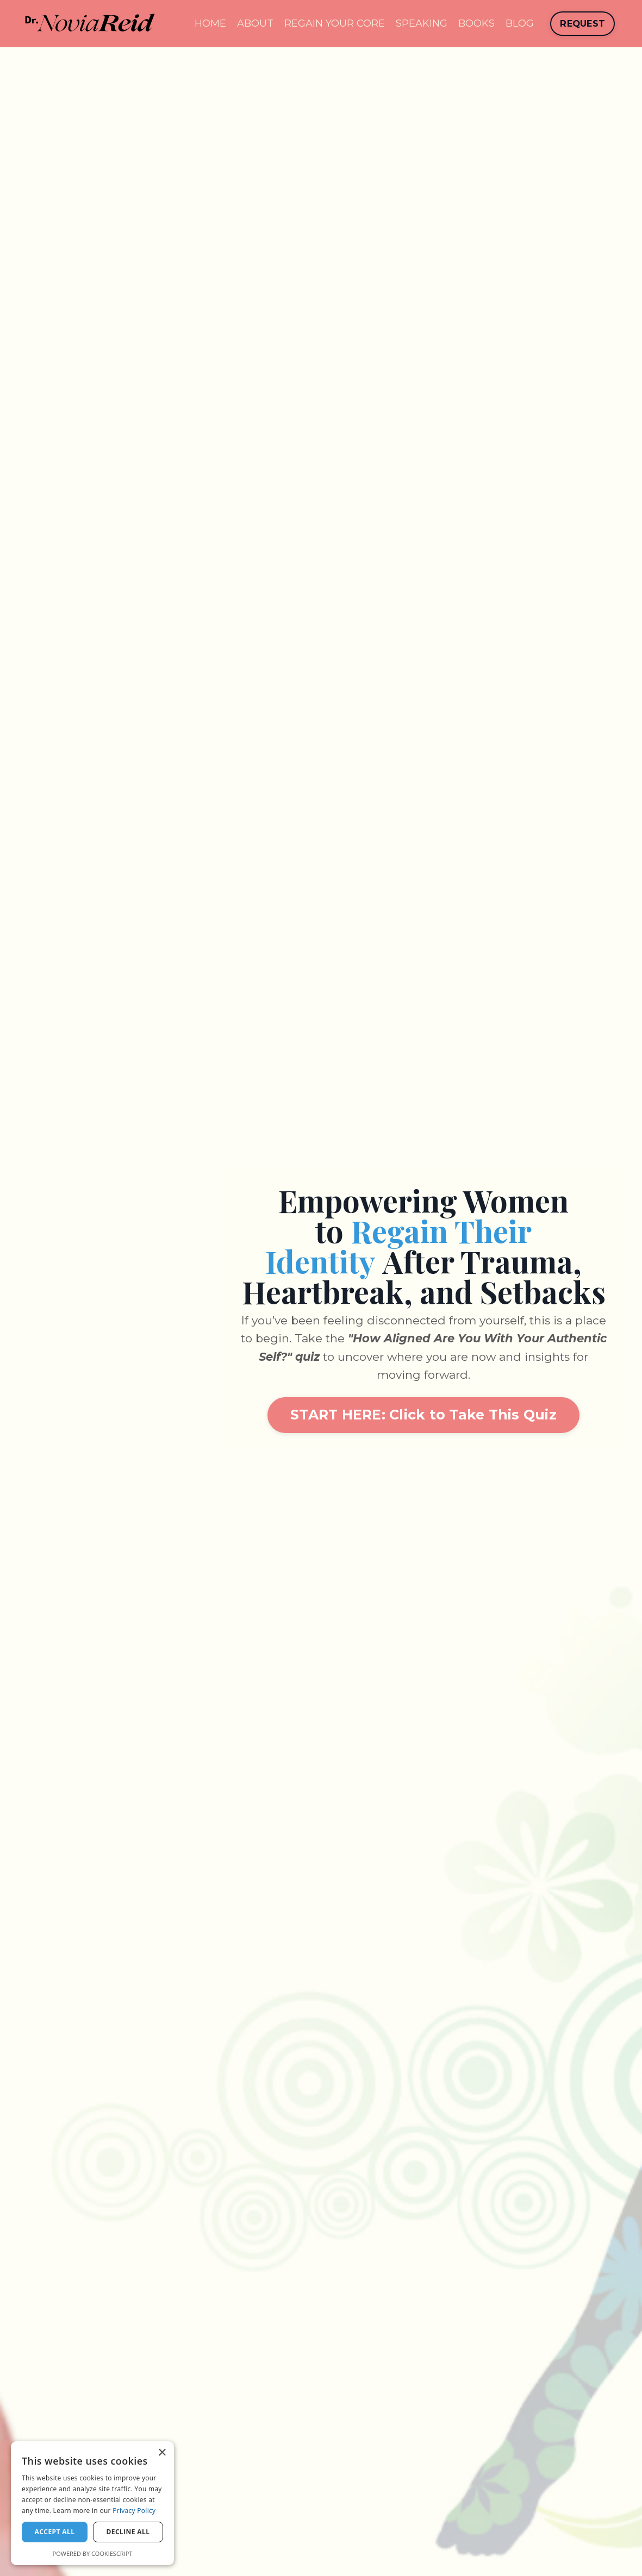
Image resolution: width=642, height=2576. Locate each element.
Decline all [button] (128, 2531)
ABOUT (255, 23)
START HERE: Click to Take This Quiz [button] (423, 1414)
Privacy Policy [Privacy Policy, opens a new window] (134, 2510)
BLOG (520, 23)
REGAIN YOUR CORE (334, 23)
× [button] (162, 2453)
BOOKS (476, 23)
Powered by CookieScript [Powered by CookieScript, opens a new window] (93, 2553)
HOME (210, 23)
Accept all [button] (55, 2531)
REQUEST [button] (582, 23)
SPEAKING (421, 23)
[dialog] (92, 2503)
